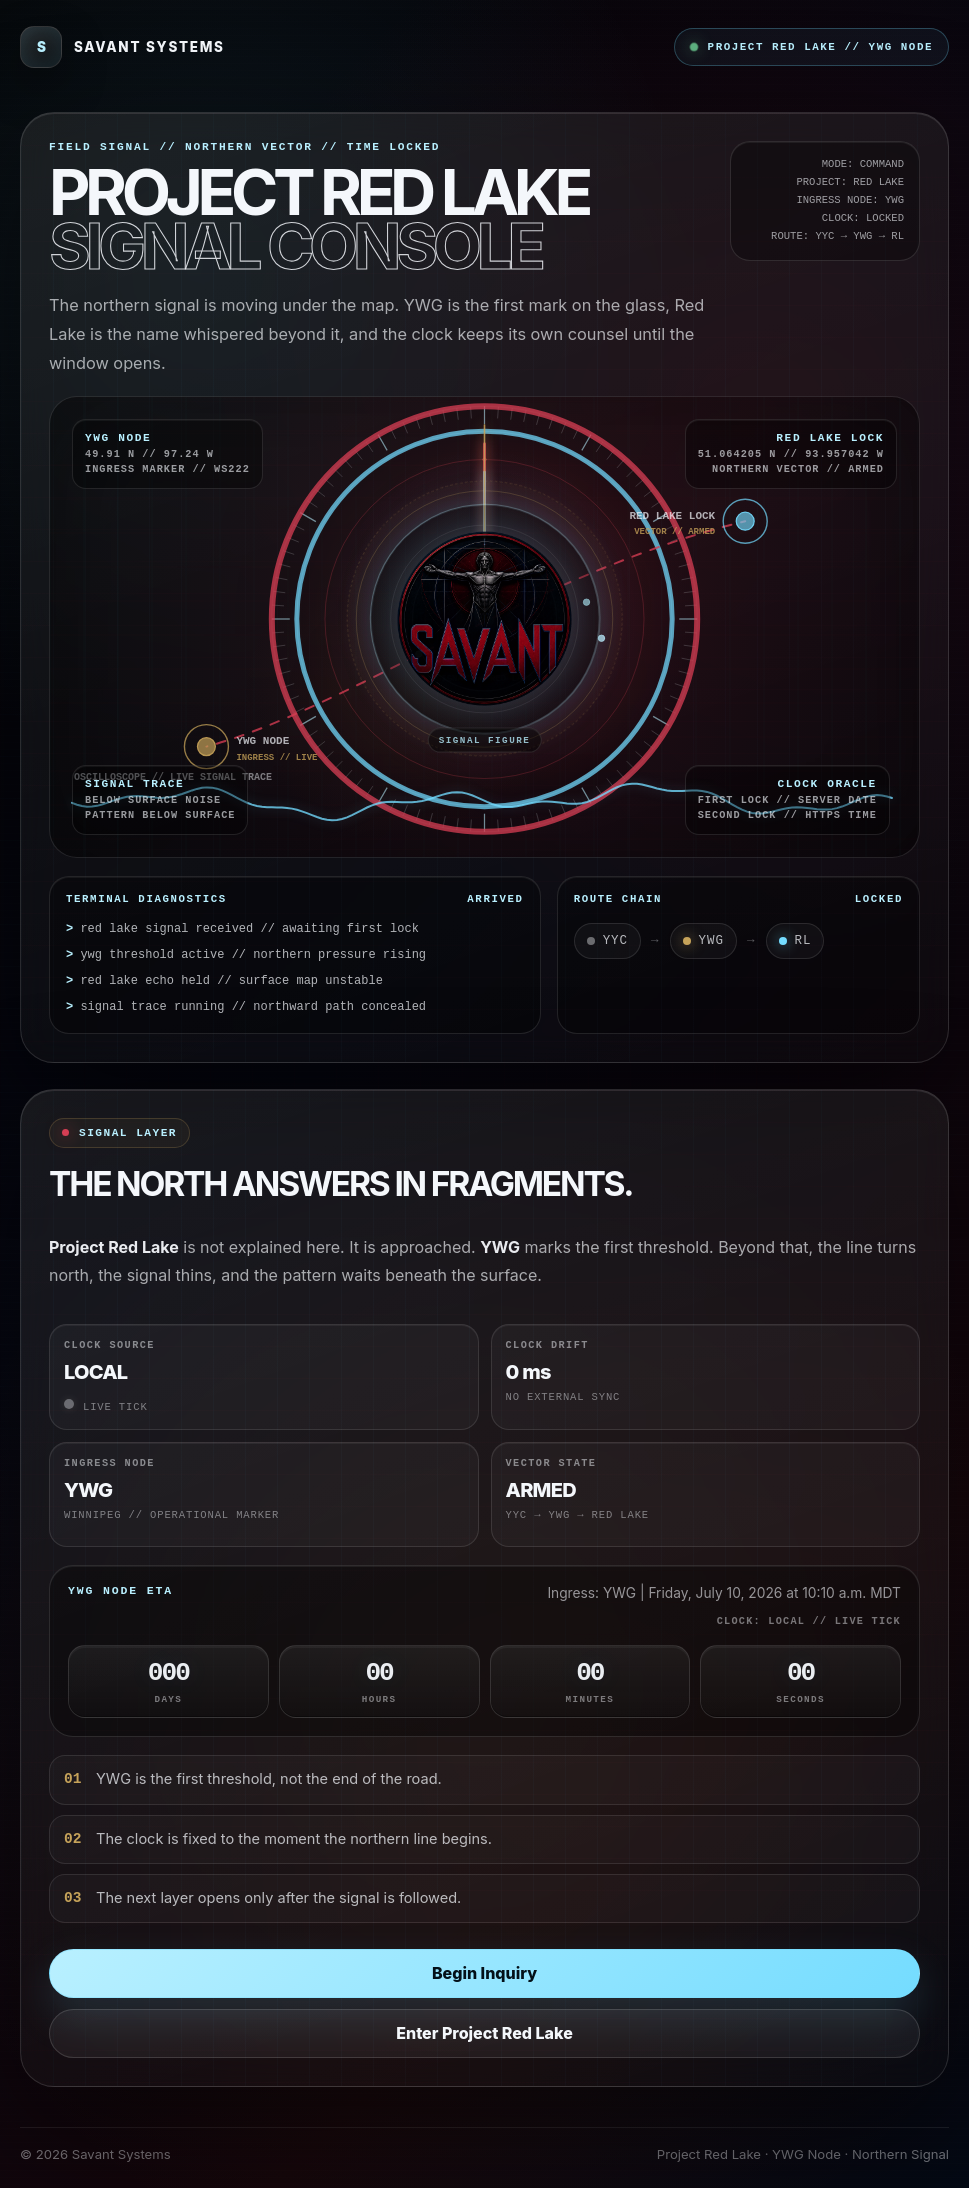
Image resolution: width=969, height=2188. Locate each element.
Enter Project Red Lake (484, 2033)
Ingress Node (109, 1463)
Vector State (551, 1463)
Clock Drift (547, 1345)
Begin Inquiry (484, 1973)
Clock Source (109, 1345)
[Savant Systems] (122, 47)
